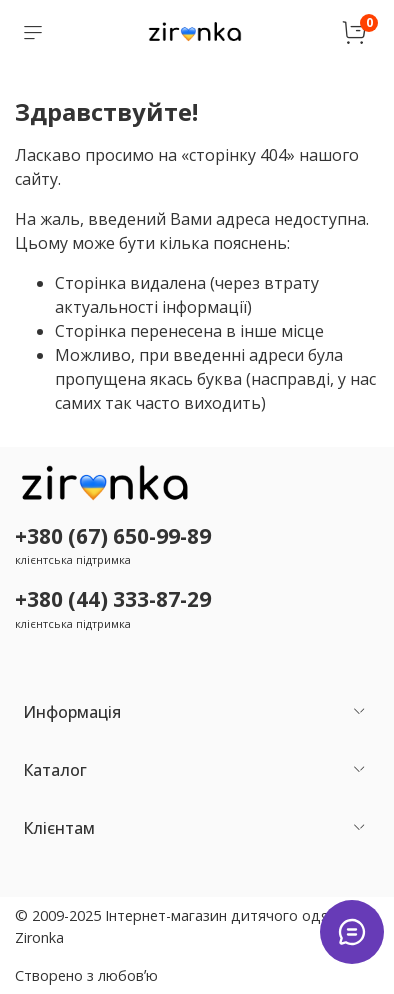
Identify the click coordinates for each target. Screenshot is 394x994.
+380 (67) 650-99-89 (113, 536)
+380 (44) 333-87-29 (113, 599)
